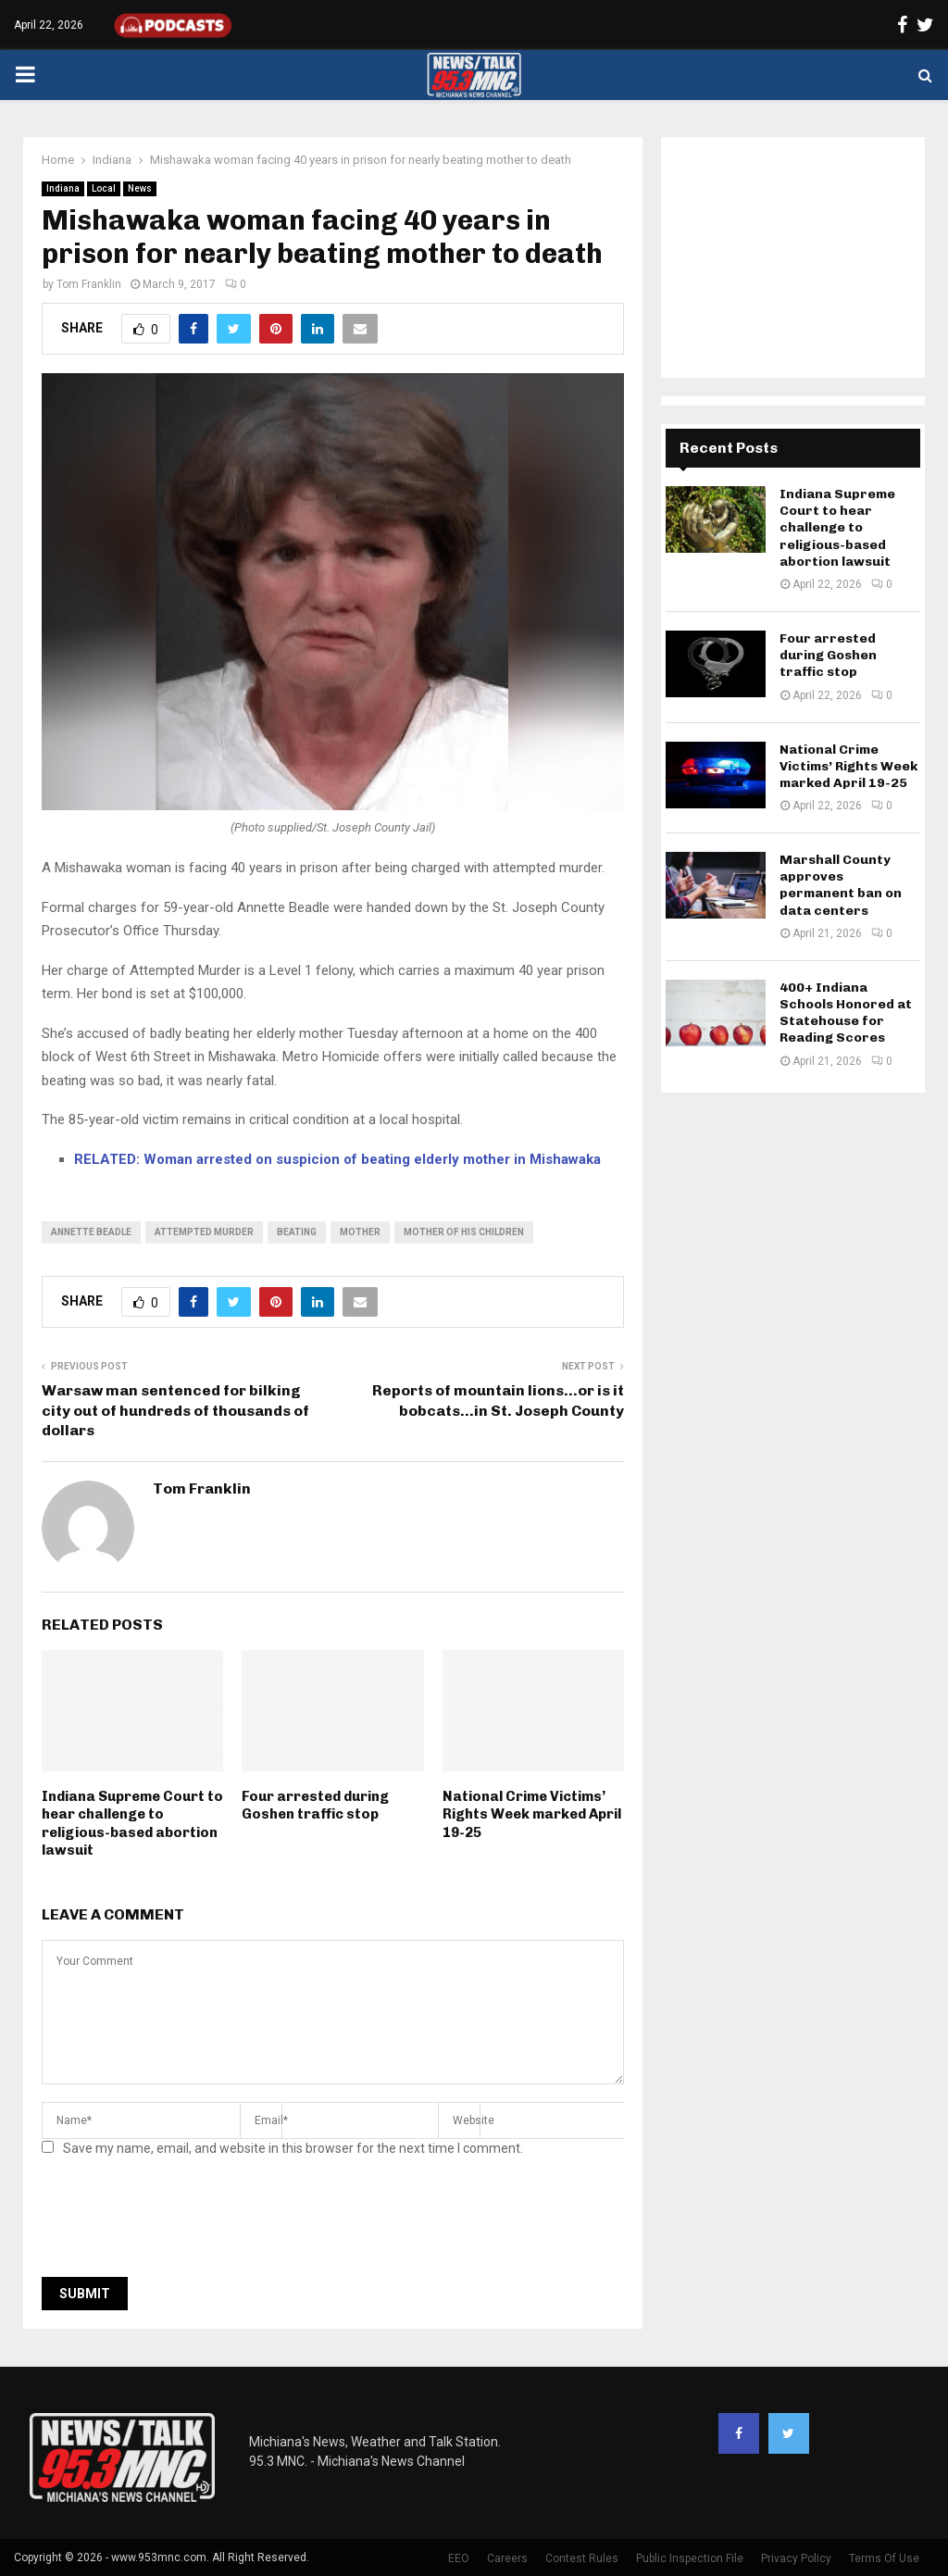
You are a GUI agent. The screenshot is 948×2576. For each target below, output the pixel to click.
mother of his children (464, 1232)
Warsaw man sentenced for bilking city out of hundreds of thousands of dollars (175, 1410)
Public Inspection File (689, 2558)
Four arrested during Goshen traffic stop (315, 1805)
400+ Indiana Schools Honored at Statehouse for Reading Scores (846, 1013)
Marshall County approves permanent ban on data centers (841, 885)
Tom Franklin (88, 284)
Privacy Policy (796, 2558)
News (140, 188)
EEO (458, 2558)
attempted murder (204, 1232)
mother (360, 1232)
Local (104, 188)
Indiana (63, 188)
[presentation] (182, 2222)
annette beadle (91, 1232)
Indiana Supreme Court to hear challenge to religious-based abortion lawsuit (132, 1823)
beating (297, 1232)
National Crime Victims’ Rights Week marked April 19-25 (532, 1814)
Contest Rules (581, 2558)
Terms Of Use (884, 2558)
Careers (507, 2558)
